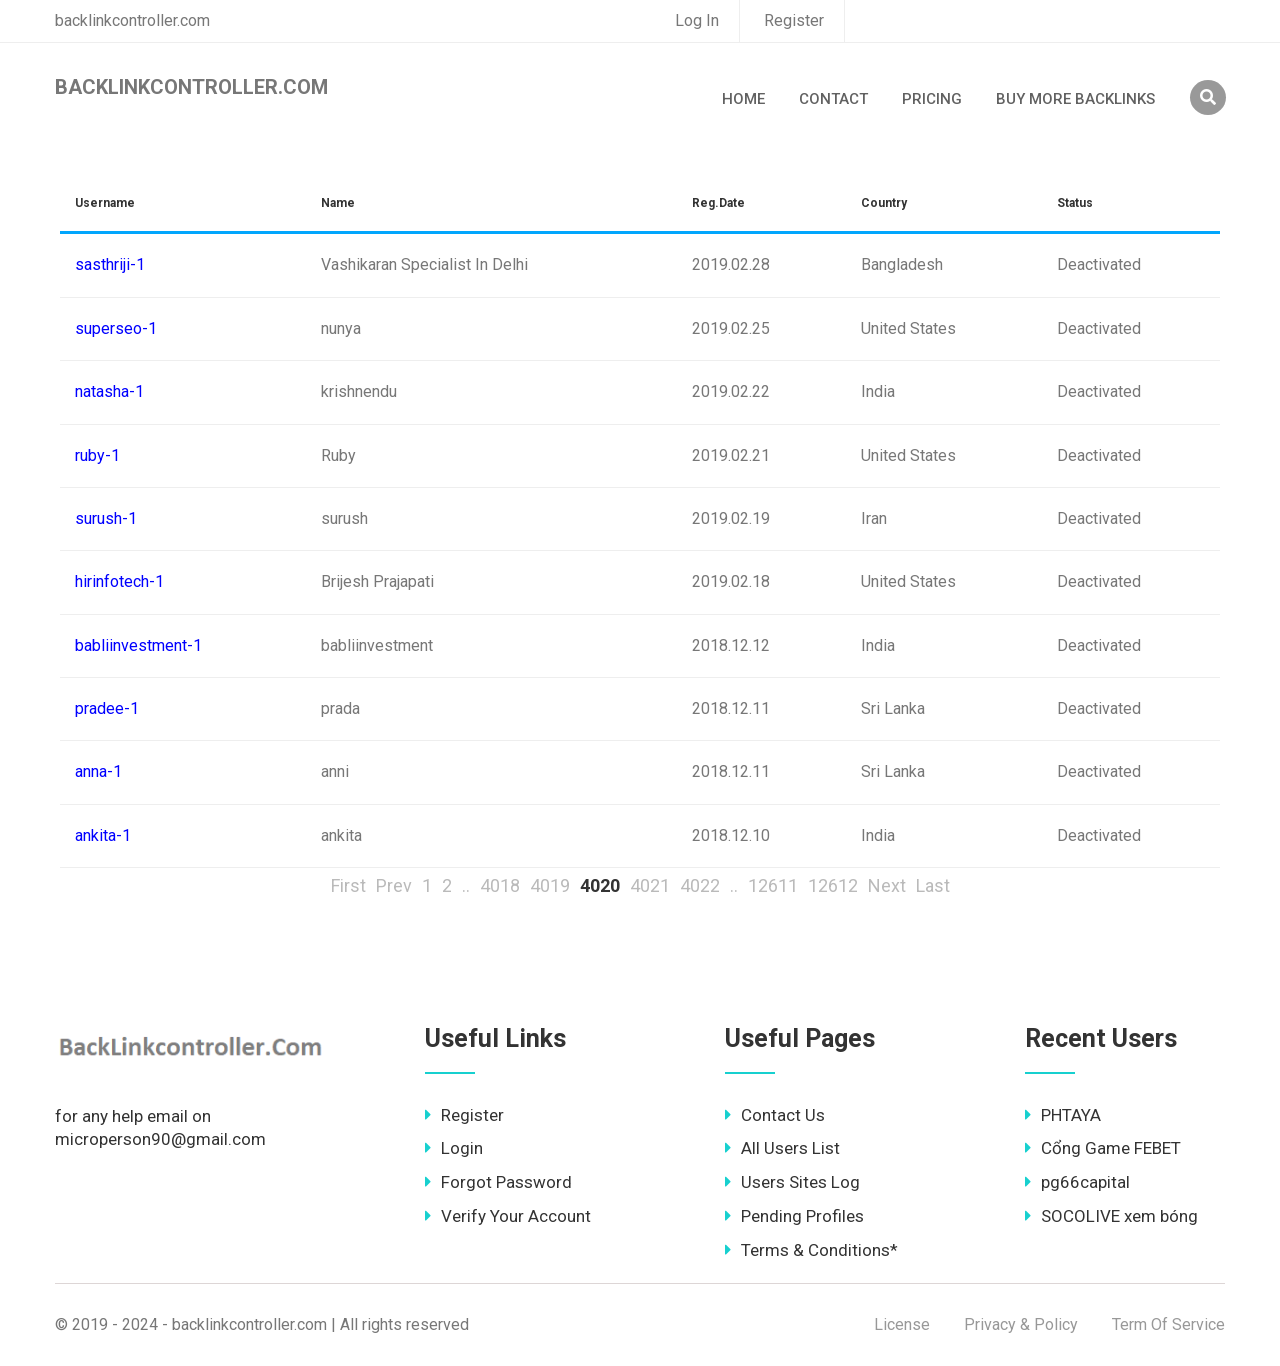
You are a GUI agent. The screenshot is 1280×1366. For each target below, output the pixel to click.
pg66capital (1077, 1182)
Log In (697, 20)
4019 (550, 885)
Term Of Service (1168, 1324)
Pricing (932, 99)
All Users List (782, 1148)
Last (933, 885)
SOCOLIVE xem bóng (1111, 1216)
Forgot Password (498, 1182)
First (348, 885)
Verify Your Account (508, 1216)
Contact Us (775, 1115)
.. (466, 885)
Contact (833, 99)
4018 (500, 885)
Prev (394, 885)
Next (887, 885)
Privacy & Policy (1021, 1324)
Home (743, 99)
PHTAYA (1063, 1115)
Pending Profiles (794, 1216)
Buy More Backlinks (1075, 99)
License (902, 1324)
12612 (833, 885)
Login (454, 1148)
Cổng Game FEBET (1103, 1148)
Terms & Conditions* (811, 1250)
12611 (773, 885)
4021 (650, 885)
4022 (700, 885)
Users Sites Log (792, 1182)
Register (794, 20)
